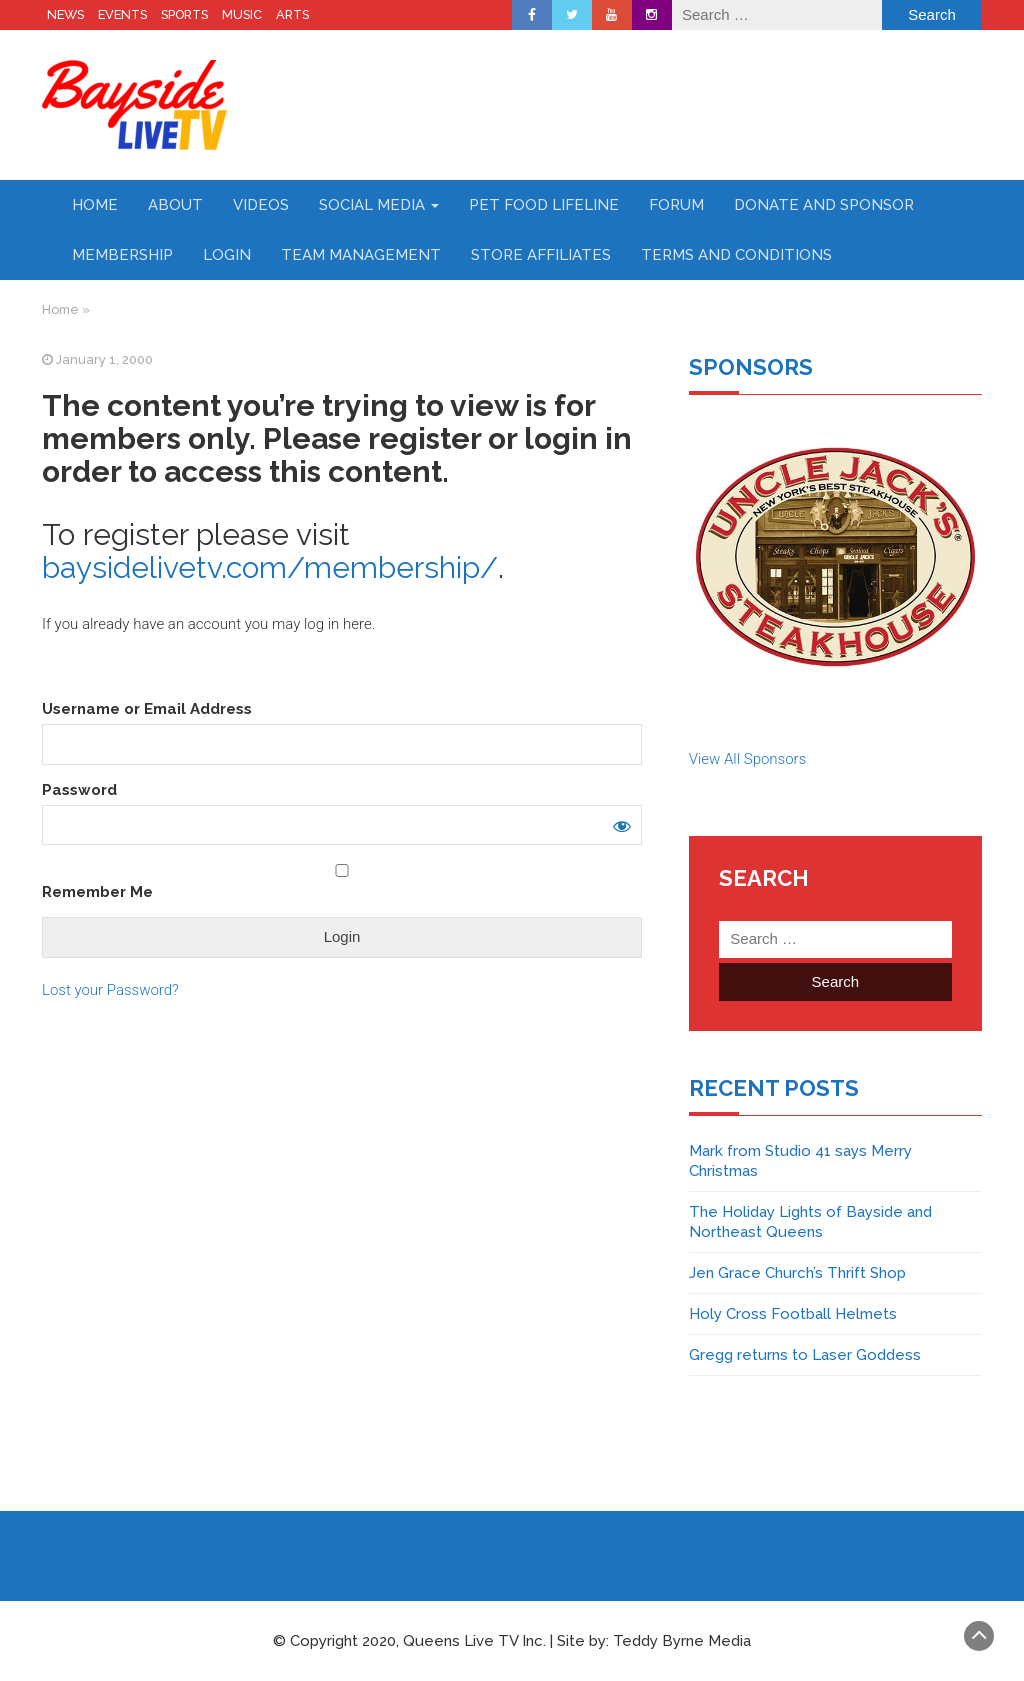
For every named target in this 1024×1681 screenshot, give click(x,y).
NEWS (65, 14)
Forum (676, 205)
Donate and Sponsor (824, 205)
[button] (835, 556)
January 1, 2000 (104, 359)
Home (95, 205)
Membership (122, 255)
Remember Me (342, 882)
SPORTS (184, 14)
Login (227, 255)
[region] (835, 556)
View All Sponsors (748, 759)
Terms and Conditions (736, 255)
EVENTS (122, 14)
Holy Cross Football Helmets (793, 1314)
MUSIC (242, 14)
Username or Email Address (147, 709)
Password (79, 790)
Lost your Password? (110, 990)
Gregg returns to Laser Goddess (805, 1355)
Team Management (361, 255)
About (175, 205)
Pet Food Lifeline (544, 205)
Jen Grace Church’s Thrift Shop (797, 1273)
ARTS (292, 14)
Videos (261, 205)
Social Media (379, 205)
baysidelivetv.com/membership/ (270, 567)
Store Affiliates (541, 255)
